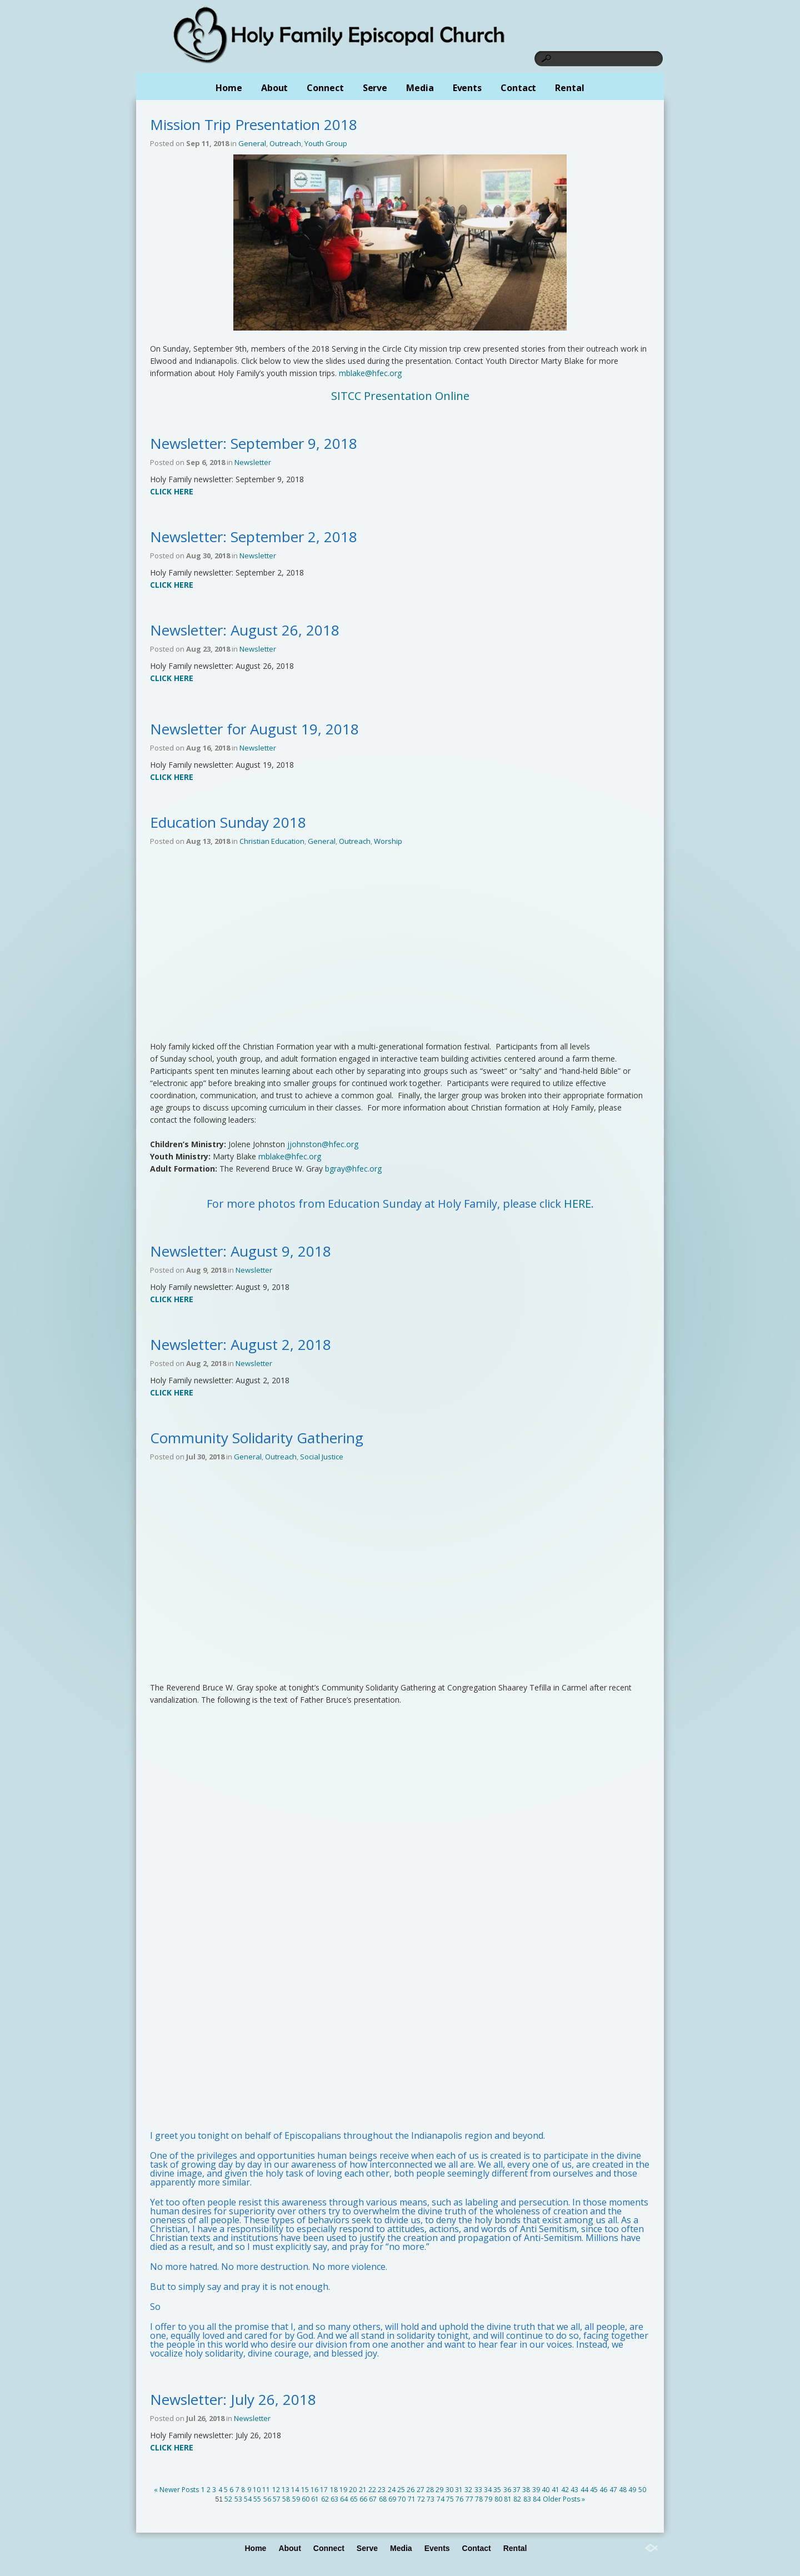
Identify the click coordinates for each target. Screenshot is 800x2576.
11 (266, 2489)
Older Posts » (564, 2499)
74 (440, 2499)
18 (334, 2489)
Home (229, 88)
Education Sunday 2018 (228, 822)
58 (286, 2499)
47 (613, 2489)
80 (498, 2499)
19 (343, 2489)
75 (450, 2499)
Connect (325, 88)
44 (584, 2489)
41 (555, 2489)
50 (642, 2489)
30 (449, 2489)
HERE (577, 1203)
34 (488, 2489)
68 (383, 2499)
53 (238, 2499)
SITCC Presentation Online (400, 395)
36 (507, 2489)
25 (401, 2489)
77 (469, 2499)
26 (410, 2489)
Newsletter (252, 462)
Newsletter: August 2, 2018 (240, 1344)
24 (392, 2489)
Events (467, 88)
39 (536, 2489)
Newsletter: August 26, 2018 (244, 630)
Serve (375, 88)
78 (479, 2499)
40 (545, 2489)
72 (421, 2499)
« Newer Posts (176, 2489)
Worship (388, 841)
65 (354, 2499)
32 (468, 2489)
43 (574, 2489)
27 (420, 2489)
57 (277, 2499)
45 (594, 2489)
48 (623, 2489)
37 (517, 2489)
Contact (518, 88)
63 (334, 2499)
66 (363, 2499)
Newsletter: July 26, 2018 (233, 2399)
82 (517, 2499)
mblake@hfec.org (370, 373)
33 (478, 2489)
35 (497, 2489)
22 (372, 2489)
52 (228, 2499)
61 (315, 2499)
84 (537, 2499)
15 (305, 2489)
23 (382, 2489)
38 (526, 2489)
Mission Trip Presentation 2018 (253, 124)
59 (296, 2499)
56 (267, 2499)
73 (430, 2499)
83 (527, 2499)
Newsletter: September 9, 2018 (253, 443)
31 (459, 2489)
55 (257, 2499)
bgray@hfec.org (353, 1168)
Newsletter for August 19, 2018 (254, 729)
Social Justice (321, 1457)
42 (565, 2489)
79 (488, 2499)
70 (402, 2499)
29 (439, 2489)
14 (295, 2489)
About (274, 88)
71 (412, 2499)
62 (325, 2499)
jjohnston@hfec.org (322, 1144)
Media (420, 88)
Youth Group (325, 143)
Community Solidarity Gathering (256, 1438)
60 (305, 2499)
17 (324, 2489)
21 (363, 2489)
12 (276, 2489)
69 (392, 2499)
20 (353, 2489)
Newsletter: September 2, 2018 (253, 537)
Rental (569, 88)
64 (344, 2499)
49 (632, 2489)
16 (314, 2489)
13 (285, 2489)
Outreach (285, 143)
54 (248, 2499)
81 (508, 2499)
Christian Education (271, 841)
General (252, 143)
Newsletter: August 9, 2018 (240, 1251)
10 (257, 2489)
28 (430, 2489)
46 (603, 2489)
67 (373, 2499)
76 (459, 2499)
